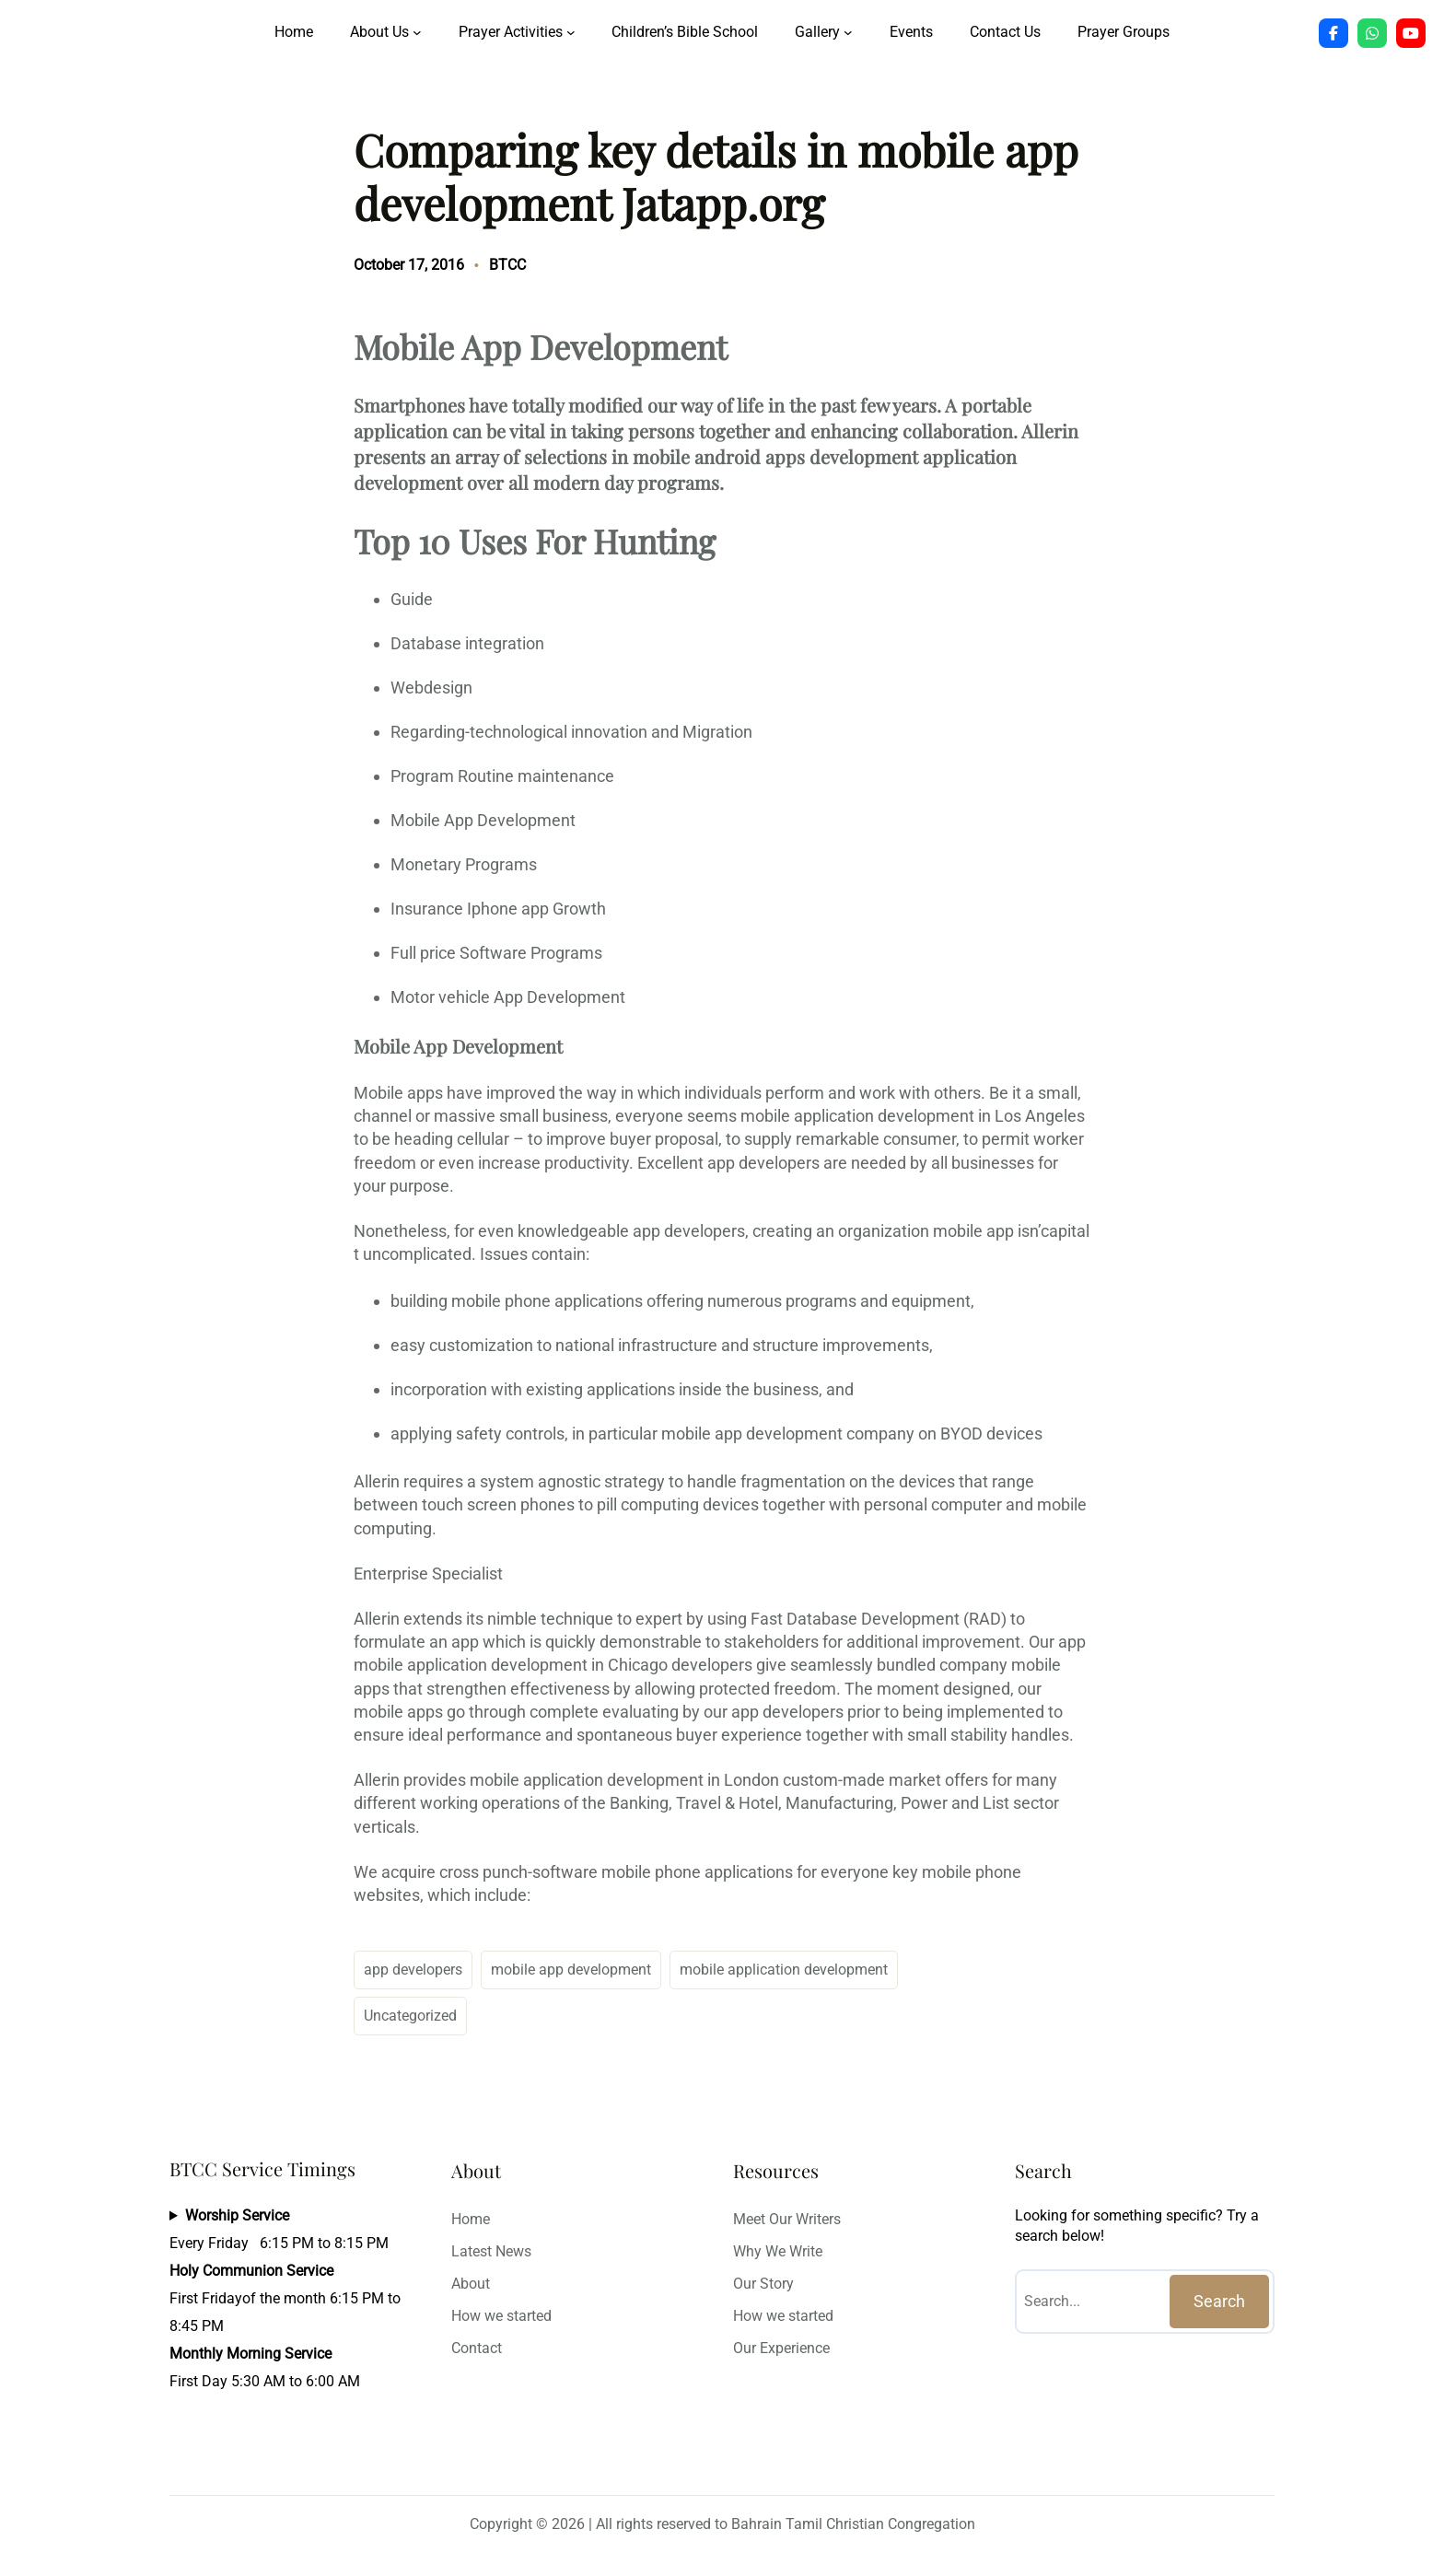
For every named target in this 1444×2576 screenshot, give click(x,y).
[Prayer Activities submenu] (571, 32)
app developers (413, 1969)
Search (1219, 2301)
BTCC (507, 265)
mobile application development (784, 1969)
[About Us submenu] (417, 32)
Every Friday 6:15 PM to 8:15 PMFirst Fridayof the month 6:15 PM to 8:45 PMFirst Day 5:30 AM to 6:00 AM (285, 2298)
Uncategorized (410, 2015)
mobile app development (571, 1969)
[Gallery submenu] (848, 32)
